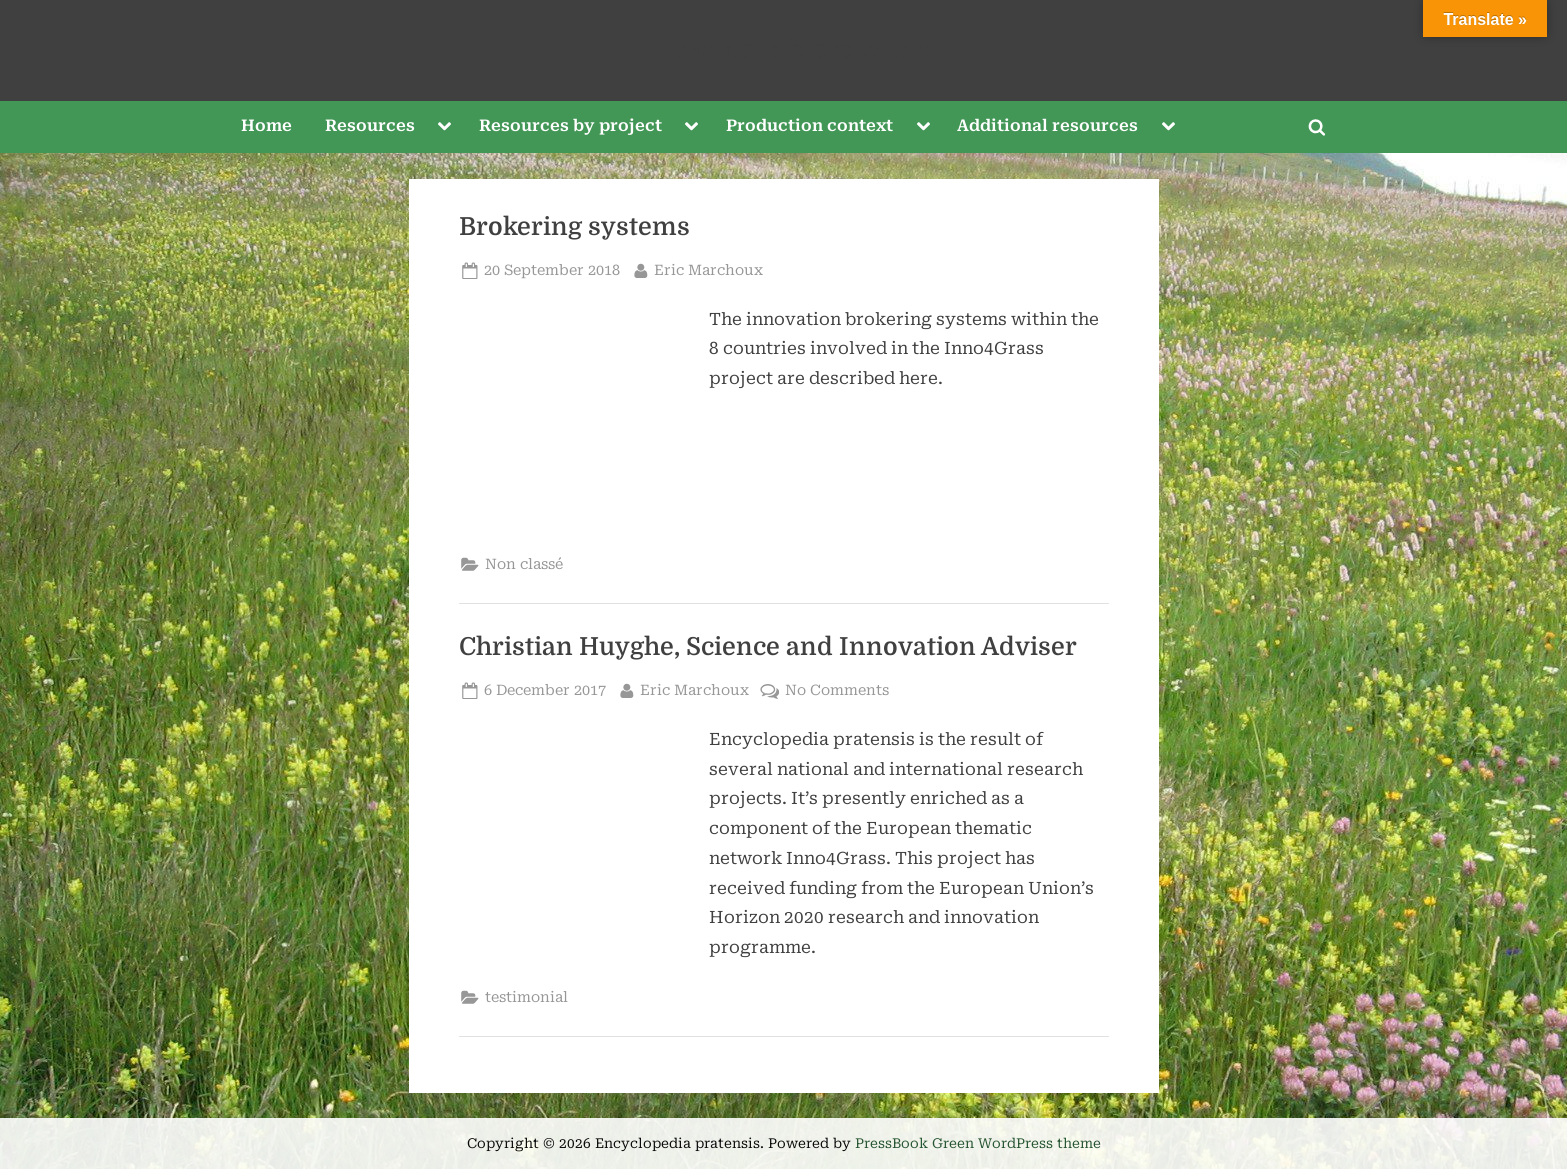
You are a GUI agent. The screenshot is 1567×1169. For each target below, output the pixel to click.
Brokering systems (574, 227)
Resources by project (570, 125)
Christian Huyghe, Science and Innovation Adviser (768, 647)
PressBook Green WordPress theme (978, 1143)
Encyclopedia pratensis (784, 49)
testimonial (526, 997)
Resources (370, 125)
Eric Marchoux (708, 268)
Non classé (524, 564)
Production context (809, 125)
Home (266, 125)
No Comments (837, 690)
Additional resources (1047, 125)
